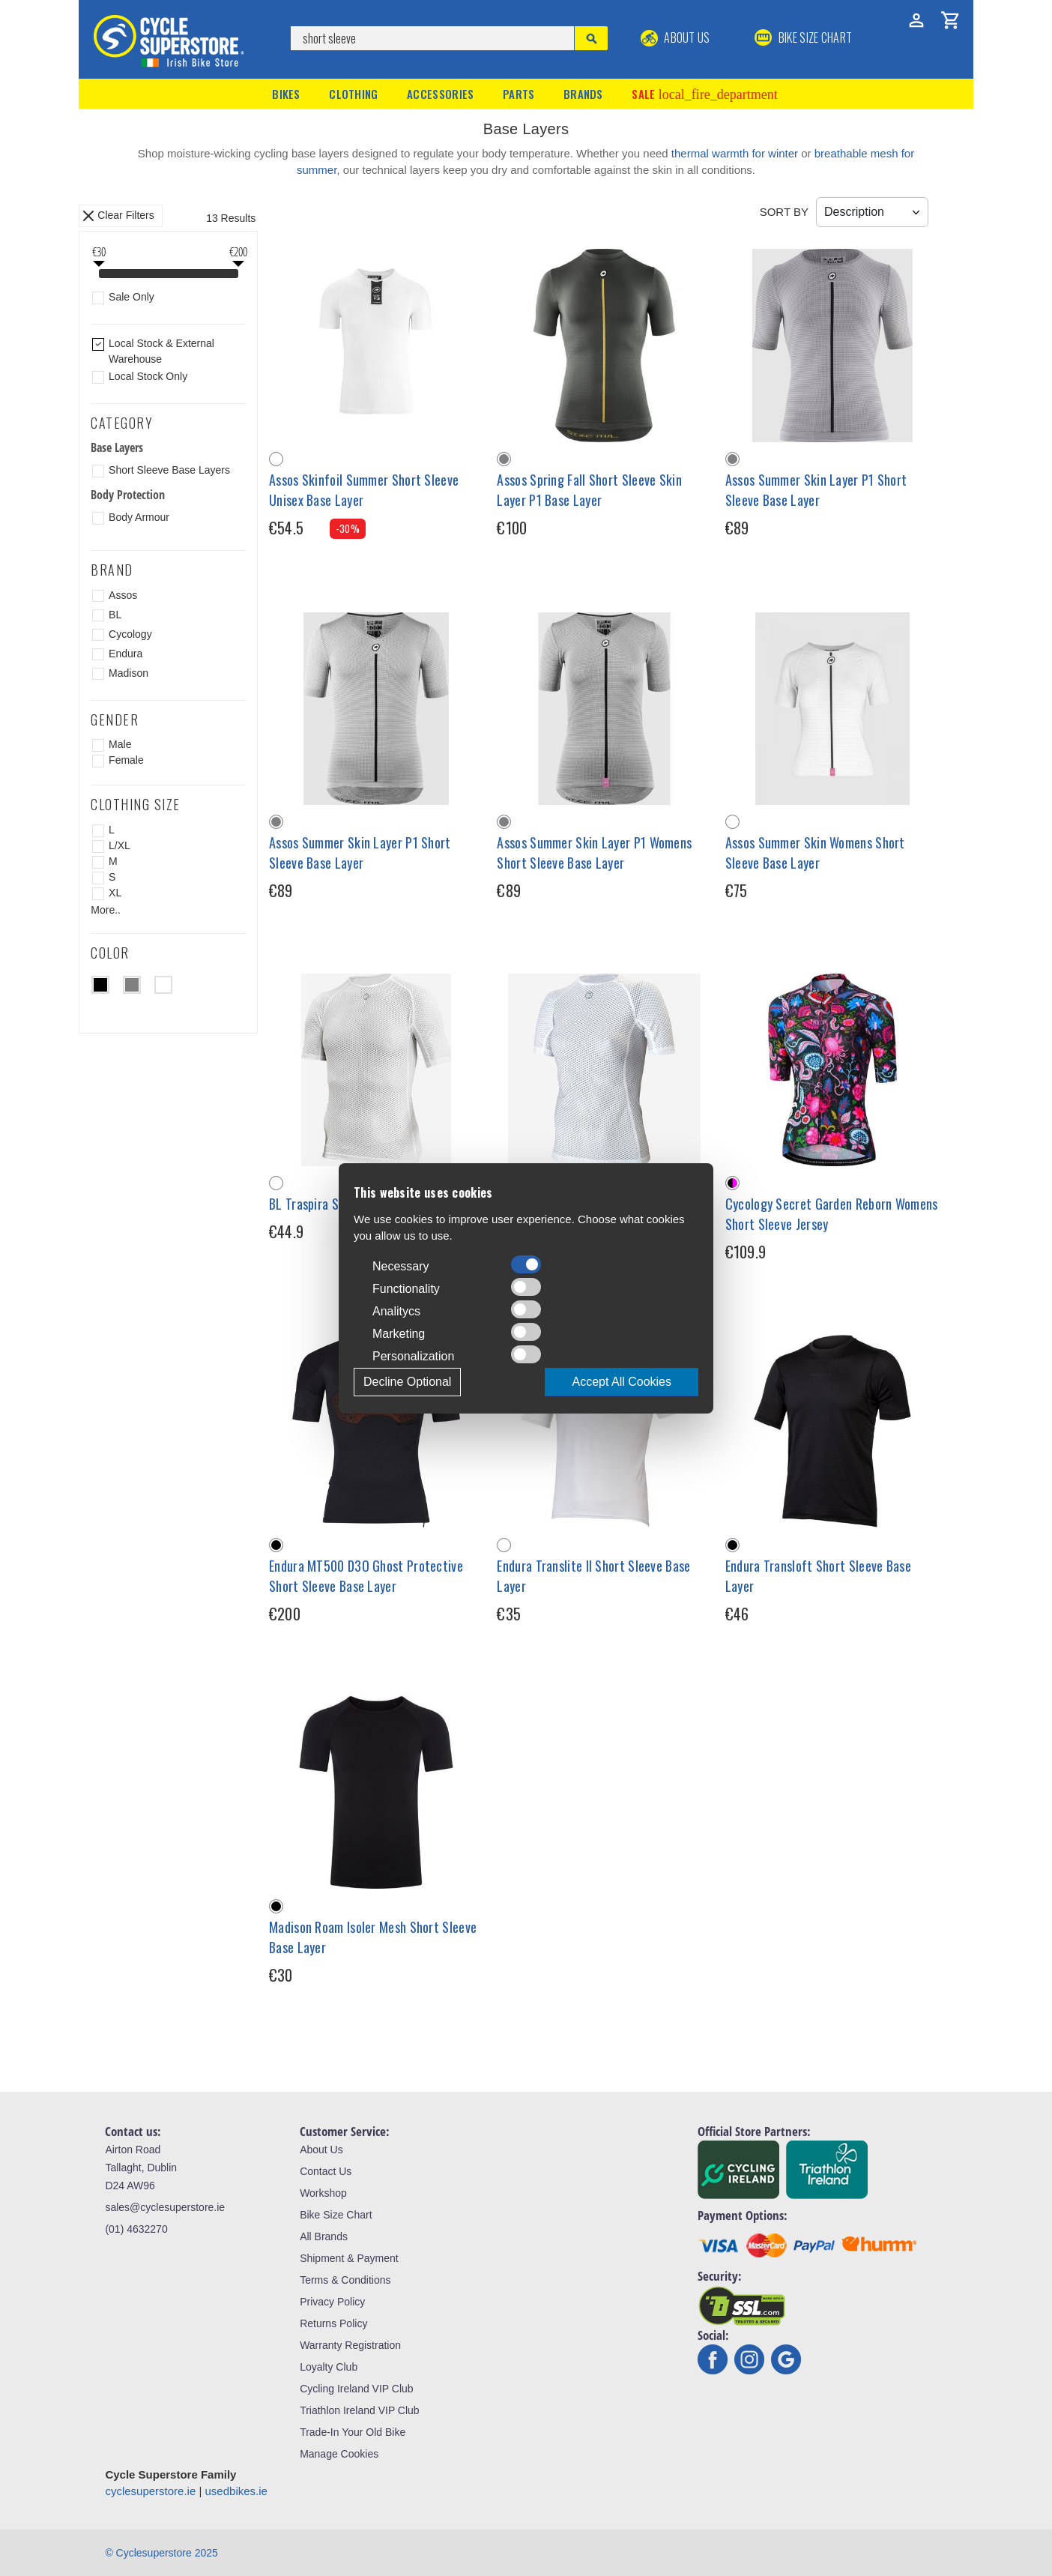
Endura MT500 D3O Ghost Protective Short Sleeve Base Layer (366, 1576)
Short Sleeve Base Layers (169, 470)
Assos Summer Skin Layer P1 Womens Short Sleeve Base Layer (594, 852)
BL (115, 615)
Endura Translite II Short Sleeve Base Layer (593, 1576)
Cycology (130, 634)
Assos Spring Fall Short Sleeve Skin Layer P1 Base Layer (589, 490)
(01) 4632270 (136, 2229)
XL (115, 893)
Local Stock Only (148, 376)
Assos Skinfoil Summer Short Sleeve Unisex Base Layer (364, 490)
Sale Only (131, 297)
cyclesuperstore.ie (150, 2491)
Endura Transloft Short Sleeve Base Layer (818, 1576)
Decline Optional (407, 1381)
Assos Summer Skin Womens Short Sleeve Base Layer (815, 852)
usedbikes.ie (236, 2491)
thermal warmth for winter (734, 153)
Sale (704, 93)
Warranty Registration (350, 2345)
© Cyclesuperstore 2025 (161, 2553)
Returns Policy (333, 2323)
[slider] (99, 275)
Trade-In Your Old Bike (352, 2432)
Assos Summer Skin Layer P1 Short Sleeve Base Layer (816, 490)
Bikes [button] (286, 93)
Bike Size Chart (336, 2215)
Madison (128, 673)
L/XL (119, 845)
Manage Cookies (339, 2454)
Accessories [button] (440, 93)
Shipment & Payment (349, 2258)
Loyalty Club (328, 2367)
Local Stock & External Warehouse (161, 351)
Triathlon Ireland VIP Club (360, 2410)
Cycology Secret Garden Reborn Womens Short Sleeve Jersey (831, 1214)
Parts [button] (519, 93)
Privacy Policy (332, 2302)
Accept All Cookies (621, 1381)
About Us (675, 37)
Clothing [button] (353, 93)
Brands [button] (583, 93)
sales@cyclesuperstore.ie (165, 2207)
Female (126, 760)
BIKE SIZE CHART (803, 37)
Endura (125, 654)
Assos (123, 595)
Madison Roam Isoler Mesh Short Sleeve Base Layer (373, 1937)
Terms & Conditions (345, 2280)
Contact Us (325, 2171)
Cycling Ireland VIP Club (356, 2389)
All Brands (324, 2236)
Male (120, 744)
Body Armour (139, 517)
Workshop (323, 2193)
